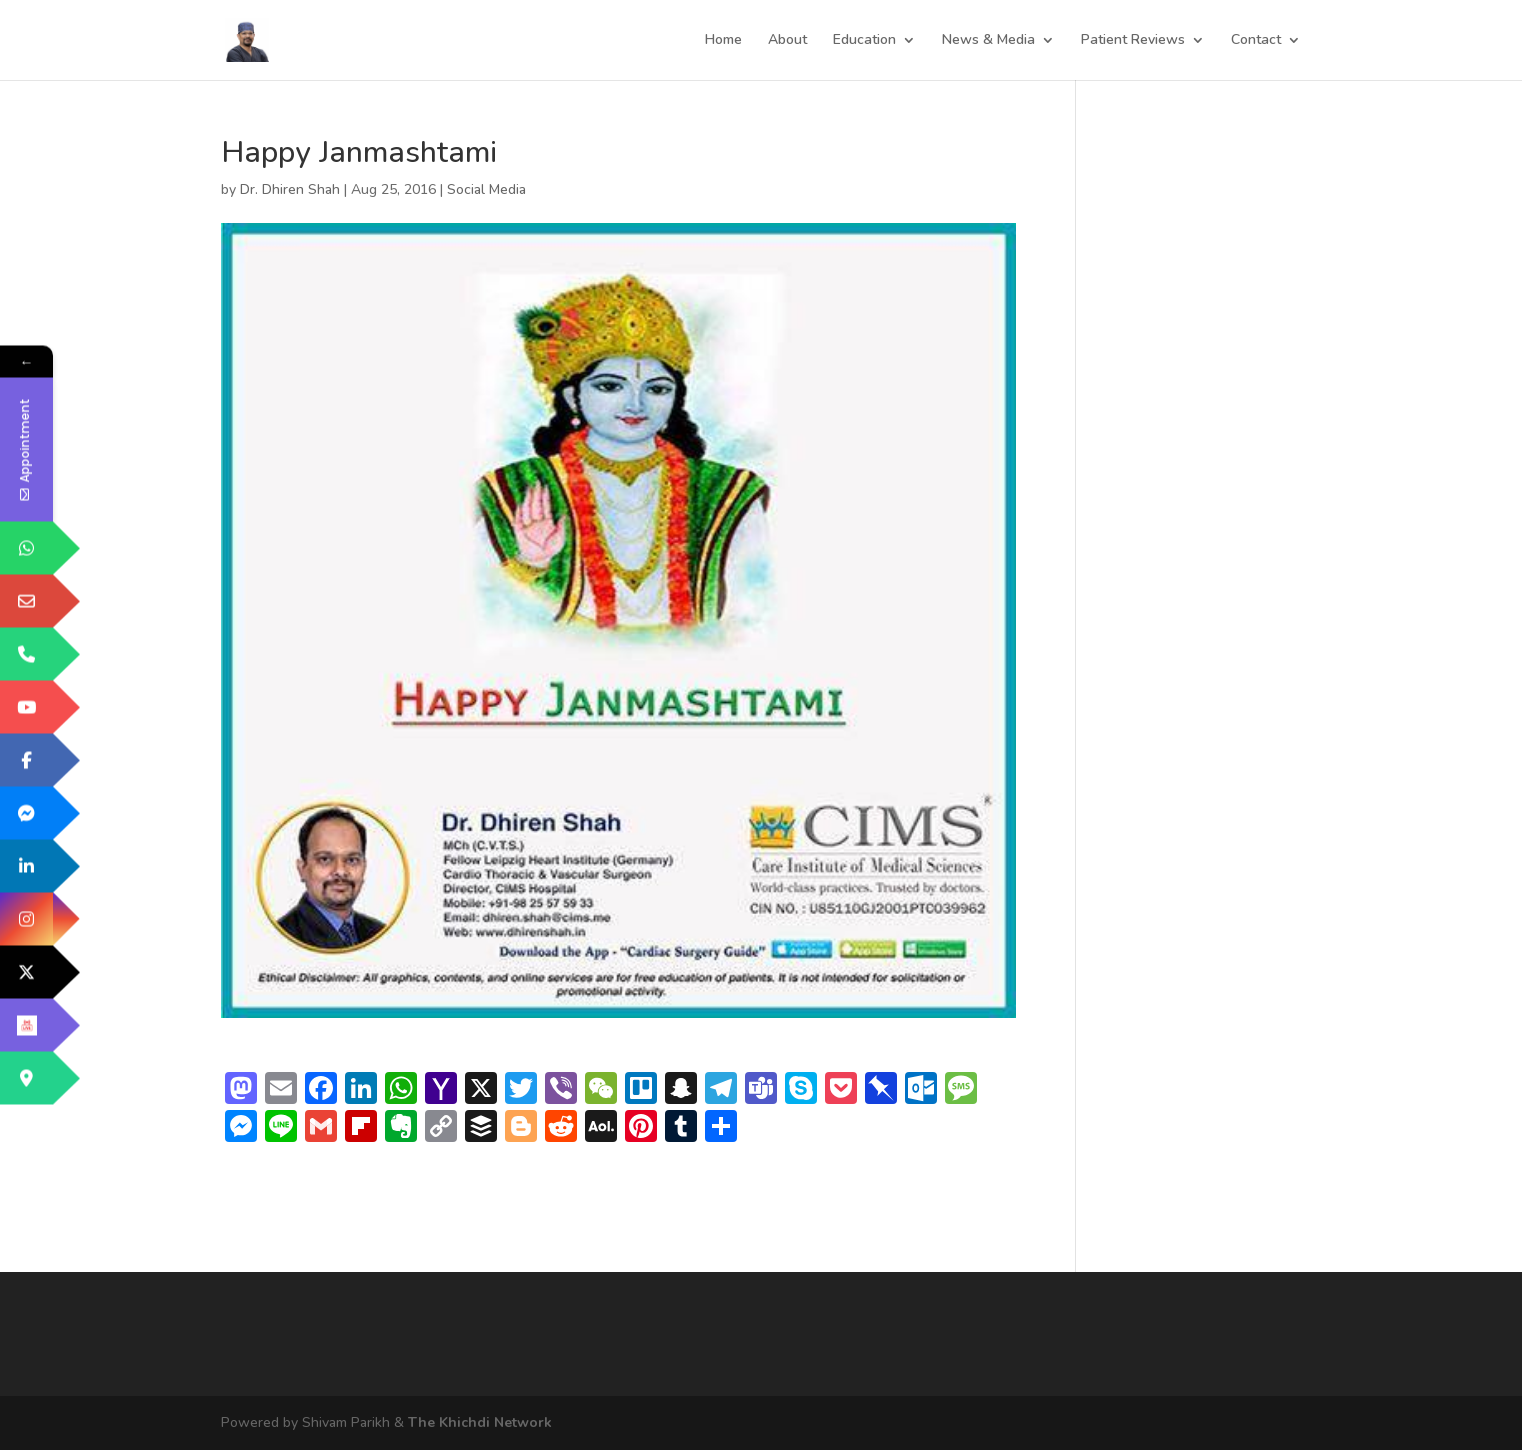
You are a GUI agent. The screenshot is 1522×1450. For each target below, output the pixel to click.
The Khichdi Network (480, 1422)
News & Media (988, 41)
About (787, 41)
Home (723, 41)
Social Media (486, 189)
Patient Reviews (1133, 41)
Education (864, 41)
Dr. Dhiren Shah (290, 189)
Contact (1256, 41)
